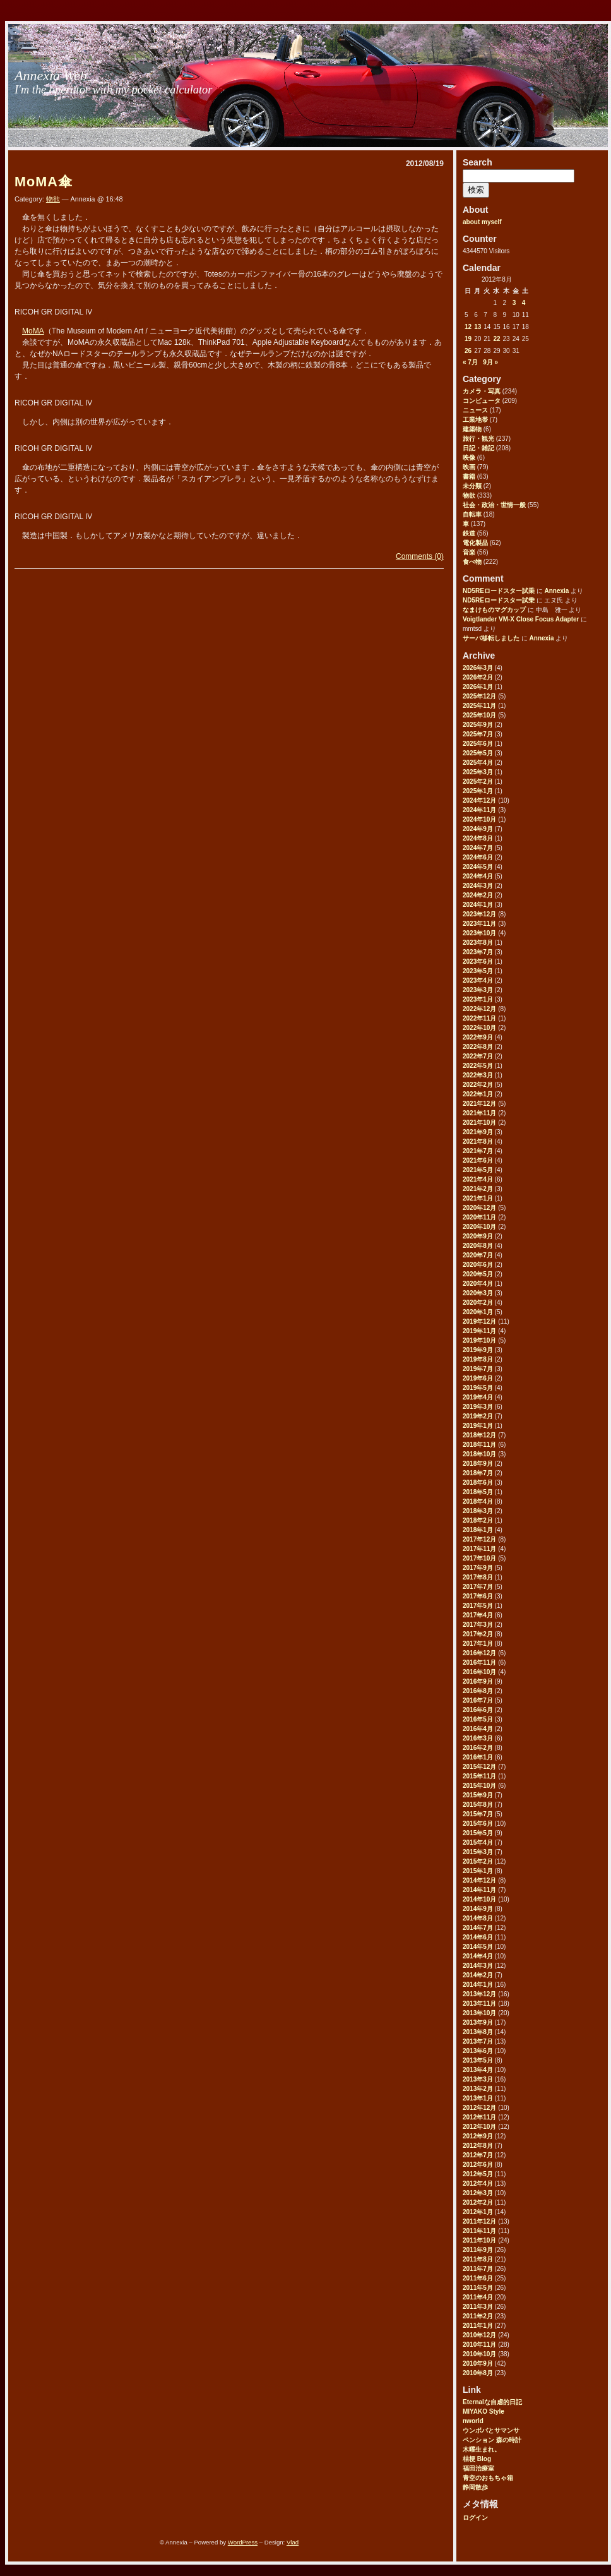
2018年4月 (478, 1501)
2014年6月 (478, 1937)
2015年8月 (478, 1804)
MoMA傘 (44, 181)
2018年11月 (479, 1444)
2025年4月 (478, 762)
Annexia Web (51, 75)
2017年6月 (478, 1596)
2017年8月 (478, 1577)
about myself (482, 222)
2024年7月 (478, 847)
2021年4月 (478, 1179)
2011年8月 (478, 2259)
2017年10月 (479, 1558)
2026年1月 (478, 686)
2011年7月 (478, 2268)
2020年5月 (478, 1274)
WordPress (243, 2542)
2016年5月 (478, 1719)
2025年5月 (478, 753)
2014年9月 (478, 1908)
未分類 (472, 485)
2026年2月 (478, 677)
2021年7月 (478, 1150)
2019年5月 (478, 1387)
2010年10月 (479, 2354)
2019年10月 (479, 1340)
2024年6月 (478, 857)
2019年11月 (479, 1330)
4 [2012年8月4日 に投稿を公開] (524, 302)
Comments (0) (420, 556)
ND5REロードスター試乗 (499, 590)
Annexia (556, 590)
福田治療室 (478, 2468)
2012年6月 (478, 2164)
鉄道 (469, 533)
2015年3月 (478, 1851)
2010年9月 (478, 2363)
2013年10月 (479, 2013)
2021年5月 (478, 1169)
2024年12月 (479, 800)
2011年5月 (478, 2287)
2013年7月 (478, 2041)
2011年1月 (478, 2325)
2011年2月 (478, 2316)
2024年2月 (478, 895)
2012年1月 (478, 2211)
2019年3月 (478, 1406)
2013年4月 (478, 2069)
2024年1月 (478, 904)
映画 (469, 467)
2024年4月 (478, 876)
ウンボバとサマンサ (491, 2430)
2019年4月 (478, 1397)
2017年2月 (478, 1634)
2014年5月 (478, 1946)
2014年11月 (479, 1889)
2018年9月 (478, 1463)
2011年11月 (479, 2230)
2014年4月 (478, 1956)
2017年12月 (479, 1539)
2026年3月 (478, 667)
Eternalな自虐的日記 (492, 2402)
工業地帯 (475, 419)
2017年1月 (478, 1643)
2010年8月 (478, 2372)
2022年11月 (479, 1018)
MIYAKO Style (483, 2411)
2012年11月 (479, 2117)
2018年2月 (478, 1520)
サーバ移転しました (491, 638)
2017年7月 (478, 1586)
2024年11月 (479, 809)
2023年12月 (479, 914)
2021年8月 (478, 1141)
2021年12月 (479, 1103)
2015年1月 (478, 1870)
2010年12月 (479, 2335)
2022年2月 (478, 1084)
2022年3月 (478, 1075)
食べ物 (472, 561)
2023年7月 (478, 952)
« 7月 (470, 362)
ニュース (475, 410)
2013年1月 (478, 2098)
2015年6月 (478, 1823)
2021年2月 (478, 1188)
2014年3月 (478, 1965)
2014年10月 (479, 1899)
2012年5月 (478, 2174)
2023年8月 (478, 942)
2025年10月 (479, 715)
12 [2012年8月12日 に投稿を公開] (468, 326)
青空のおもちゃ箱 (488, 2477)
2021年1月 (478, 1198)
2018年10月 (479, 1454)
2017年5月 (478, 1605)
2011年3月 (478, 2306)
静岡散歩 (475, 2487)
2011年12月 (479, 2221)
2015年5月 (478, 1833)
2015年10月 (479, 1785)
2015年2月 (478, 1861)
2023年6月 (478, 961)
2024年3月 (478, 885)
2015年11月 (479, 1776)
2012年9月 (478, 2136)
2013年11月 (479, 2003)
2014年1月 (478, 1984)
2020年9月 (478, 1236)
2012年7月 (478, 2155)
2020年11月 (479, 1217)
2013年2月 (478, 2088)
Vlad (293, 2542)
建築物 (472, 429)
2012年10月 (479, 2126)
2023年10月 (479, 933)
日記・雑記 (478, 448)
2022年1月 (478, 1094)
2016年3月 (478, 1738)
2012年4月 (478, 2183)
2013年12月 (479, 1994)
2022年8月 (478, 1046)
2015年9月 (478, 1795)
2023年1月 (478, 999)
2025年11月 (479, 705)
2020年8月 (478, 1245)
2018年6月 (478, 1482)
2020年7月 (478, 1255)
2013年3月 (478, 2079)
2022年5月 (478, 1065)
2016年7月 (478, 1700)
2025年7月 (478, 734)
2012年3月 (478, 2193)
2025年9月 (478, 724)
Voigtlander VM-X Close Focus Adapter (521, 619)
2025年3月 (478, 772)
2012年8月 (478, 2145)
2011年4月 (478, 2297)
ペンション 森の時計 (492, 2439)
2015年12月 (479, 1766)
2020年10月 (479, 1226)
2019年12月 (479, 1321)
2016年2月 (478, 1747)
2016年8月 (478, 1690)
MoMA (33, 330)
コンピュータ (482, 400)
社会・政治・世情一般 (494, 504)
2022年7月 (478, 1056)
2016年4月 (478, 1728)
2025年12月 (479, 696)
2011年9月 (478, 2249)
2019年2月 (478, 1416)
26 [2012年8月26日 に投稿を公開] (468, 350)
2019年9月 (478, 1349)
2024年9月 (478, 828)
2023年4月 (478, 980)
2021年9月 (478, 1132)
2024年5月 (478, 866)
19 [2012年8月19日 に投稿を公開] (468, 338)
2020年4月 (478, 1283)
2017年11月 (479, 1548)
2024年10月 (479, 819)
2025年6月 (478, 743)
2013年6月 (478, 2050)
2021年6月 (478, 1160)
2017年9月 (478, 1567)
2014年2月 (478, 1975)
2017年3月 (478, 1624)
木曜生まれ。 (482, 2449)
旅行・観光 (478, 438)
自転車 (472, 514)
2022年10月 (479, 1027)
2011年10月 (479, 2240)
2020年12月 (479, 1207)
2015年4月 (478, 1842)
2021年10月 (479, 1122)
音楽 (469, 552)
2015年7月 (478, 1814)
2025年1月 (478, 791)
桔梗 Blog (477, 2458)
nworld (473, 2420)
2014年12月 (479, 1880)
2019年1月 (478, 1425)
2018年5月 (478, 1492)
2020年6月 (478, 1264)
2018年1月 (478, 1529)
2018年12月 (479, 1435)
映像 (469, 457)
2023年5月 (478, 970)
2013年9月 (478, 2022)
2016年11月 (479, 1662)
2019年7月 (478, 1368)
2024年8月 (478, 838)
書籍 (469, 476)
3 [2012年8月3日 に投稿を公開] (514, 302)
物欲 (469, 495)
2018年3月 (478, 1510)
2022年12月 (479, 1008)
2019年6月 (478, 1378)
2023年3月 (478, 989)
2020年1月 (478, 1312)
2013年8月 (478, 2031)
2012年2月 (478, 2202)
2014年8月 (478, 1918)
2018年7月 (478, 1473)
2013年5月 (478, 2060)
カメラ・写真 (482, 391)
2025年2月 (478, 781)
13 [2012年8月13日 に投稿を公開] (477, 326)
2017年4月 (478, 1615)
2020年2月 (478, 1302)
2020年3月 (478, 1293)
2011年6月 (478, 2278)
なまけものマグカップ (494, 609)
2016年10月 (479, 1671)
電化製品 (475, 542)
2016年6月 (478, 1709)
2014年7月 (478, 1927)
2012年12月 (479, 2107)
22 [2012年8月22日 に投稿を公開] (496, 338)
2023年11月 (479, 923)
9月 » (490, 362)
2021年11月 (479, 1113)
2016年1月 (478, 1757)
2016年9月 (478, 1681)
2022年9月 (478, 1037)
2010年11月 (479, 2344)
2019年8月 (478, 1359)
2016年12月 (479, 1653)
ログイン (475, 2517)
